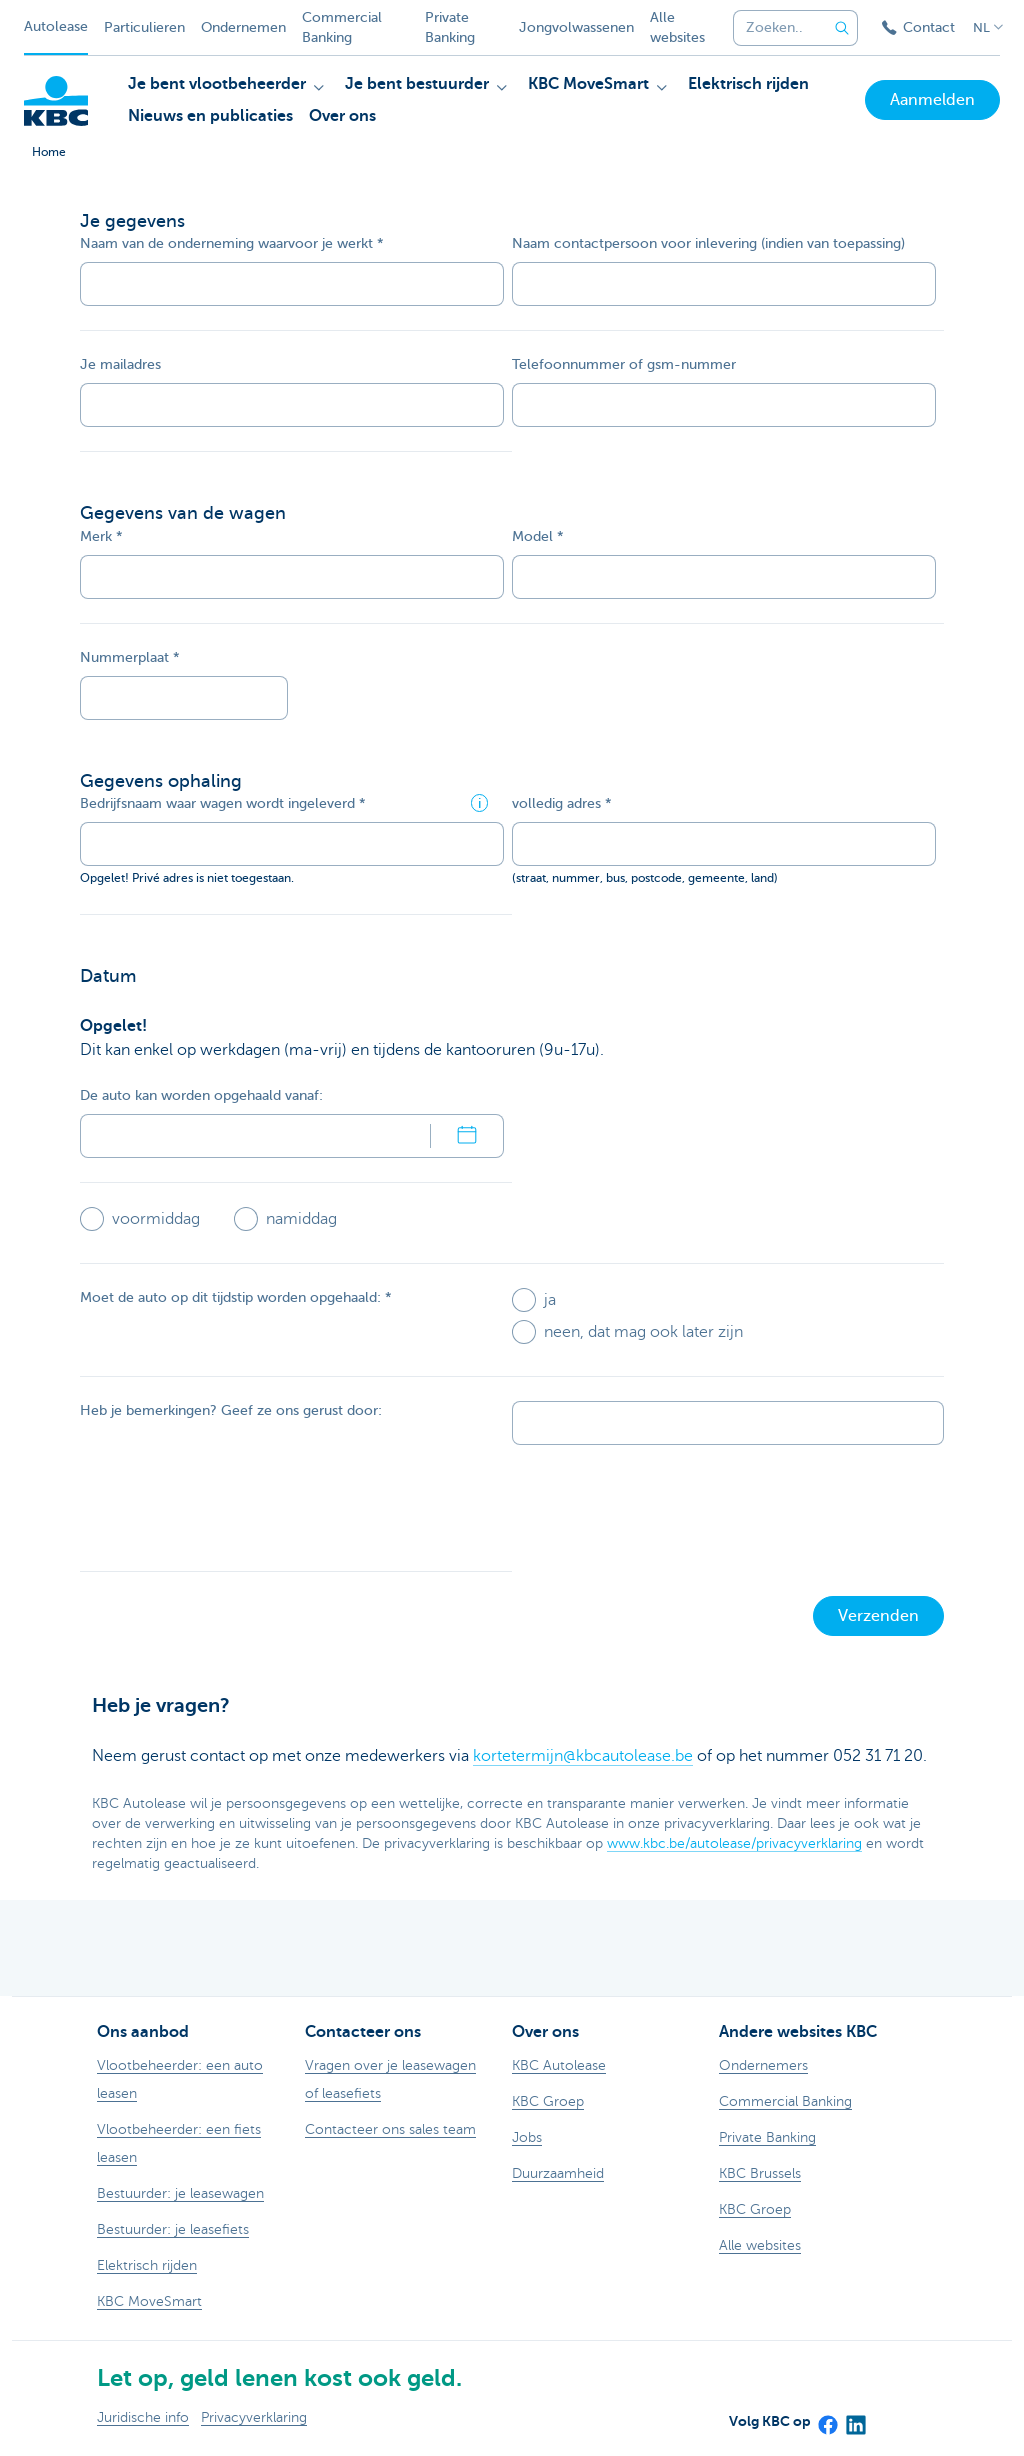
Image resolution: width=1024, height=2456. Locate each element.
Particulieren (144, 27)
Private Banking (450, 27)
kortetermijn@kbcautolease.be (583, 1756)
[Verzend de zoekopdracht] (842, 28)
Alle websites (677, 27)
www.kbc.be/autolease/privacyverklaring (734, 1843)
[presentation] (232, 1508)
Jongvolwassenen (576, 27)
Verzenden (878, 1616)
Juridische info (143, 2417)
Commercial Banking (342, 27)
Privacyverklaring (254, 2417)
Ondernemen (243, 27)
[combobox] (774, 28)
